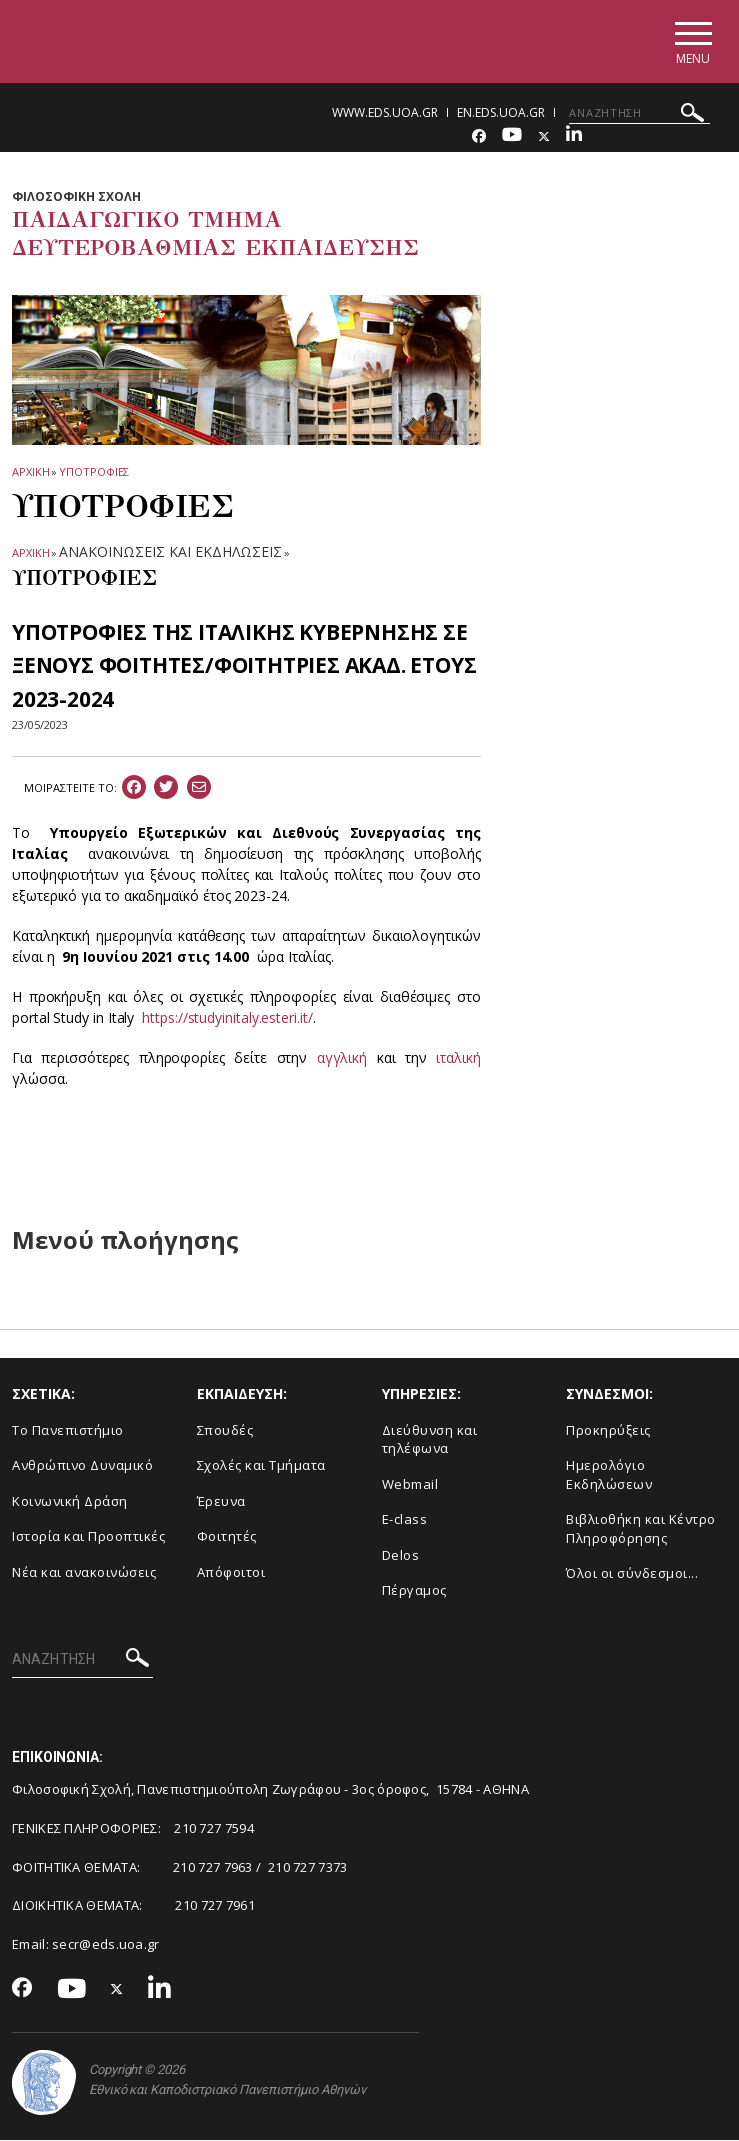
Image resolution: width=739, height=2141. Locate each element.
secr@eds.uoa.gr (106, 1944)
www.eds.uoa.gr (385, 112)
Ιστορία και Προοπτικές (88, 1537)
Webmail (410, 1484)
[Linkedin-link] (574, 136)
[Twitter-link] (544, 136)
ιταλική (458, 1058)
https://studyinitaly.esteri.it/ (227, 1018)
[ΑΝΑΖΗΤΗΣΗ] (639, 113)
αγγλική (342, 1058)
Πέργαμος (414, 1591)
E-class (405, 1520)
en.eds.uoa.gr (501, 112)
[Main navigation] (692, 41)
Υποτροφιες (94, 471)
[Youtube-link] (512, 136)
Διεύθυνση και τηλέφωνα (430, 1439)
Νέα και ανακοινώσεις (84, 1572)
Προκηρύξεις (608, 1430)
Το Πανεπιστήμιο (68, 1430)
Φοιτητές (227, 1537)
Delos (401, 1555)
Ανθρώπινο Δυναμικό (82, 1466)
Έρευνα (221, 1501)
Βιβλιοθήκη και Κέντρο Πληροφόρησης (641, 1529)
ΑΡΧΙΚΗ (30, 471)
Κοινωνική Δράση (70, 1501)
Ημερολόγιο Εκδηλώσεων (609, 1475)
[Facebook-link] (479, 136)
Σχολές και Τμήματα (261, 1466)
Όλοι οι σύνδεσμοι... (632, 1574)
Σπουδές (225, 1430)
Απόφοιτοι (231, 1572)
